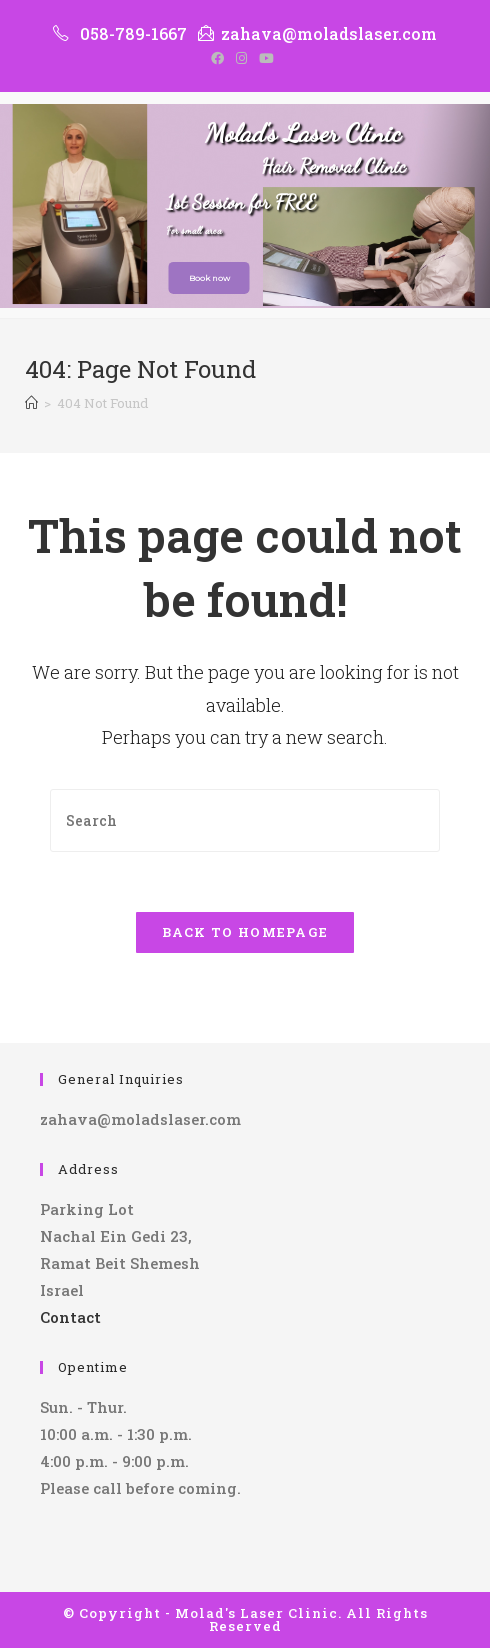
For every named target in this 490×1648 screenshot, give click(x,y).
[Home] (31, 403)
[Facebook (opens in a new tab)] (220, 58)
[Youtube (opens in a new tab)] (266, 58)
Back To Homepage (245, 932)
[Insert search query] (245, 820)
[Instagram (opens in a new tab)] (241, 58)
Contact (70, 1317)
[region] (245, 206)
